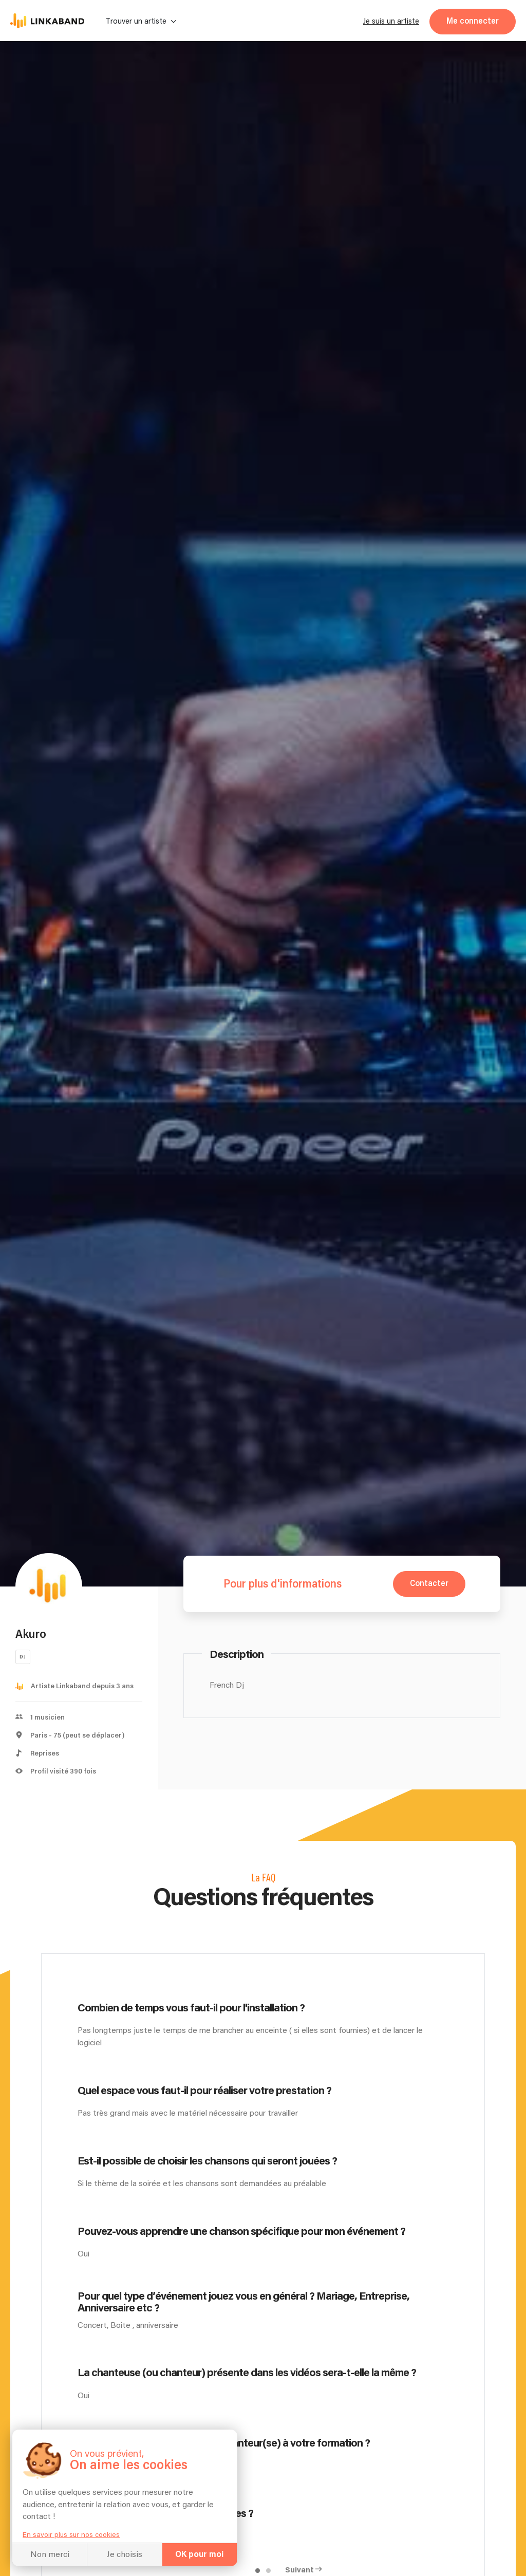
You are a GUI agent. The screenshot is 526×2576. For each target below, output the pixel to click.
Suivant (299, 2570)
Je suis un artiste (391, 21)
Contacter (429, 1583)
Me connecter (472, 21)
